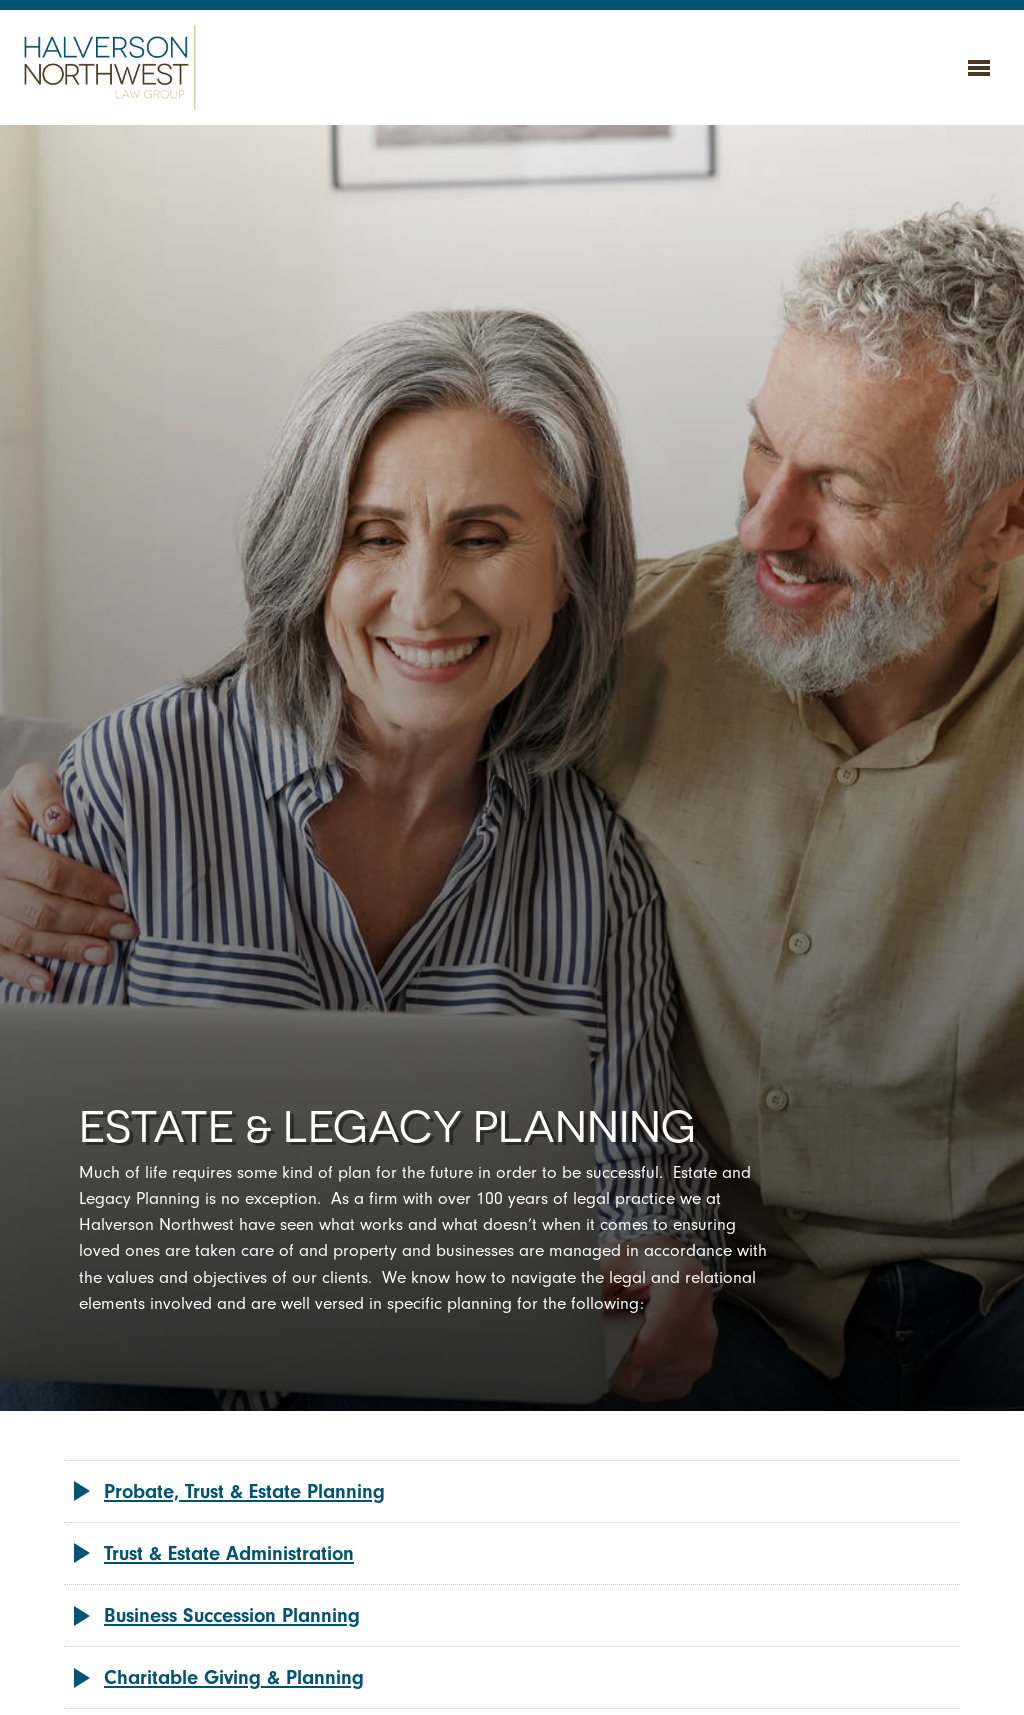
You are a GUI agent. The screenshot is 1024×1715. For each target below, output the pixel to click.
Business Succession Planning (232, 1615)
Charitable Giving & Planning (234, 1677)
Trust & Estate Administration (229, 1553)
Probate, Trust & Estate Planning (244, 1491)
